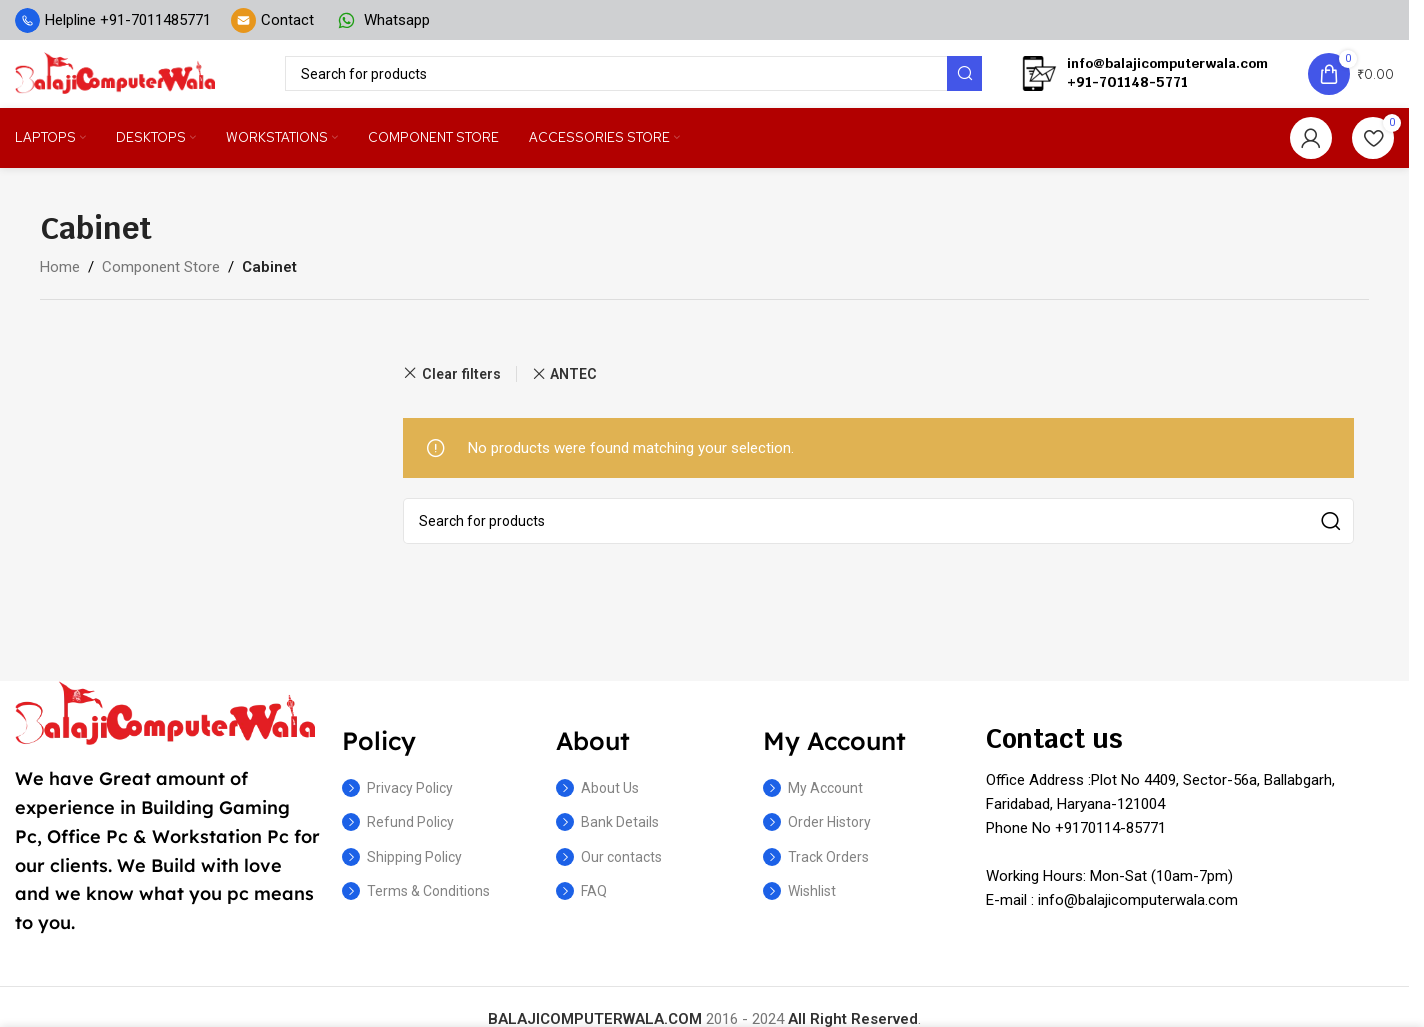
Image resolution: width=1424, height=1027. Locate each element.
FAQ (581, 903)
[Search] (633, 80)
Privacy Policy (397, 801)
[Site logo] (115, 79)
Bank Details (607, 835)
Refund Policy (398, 835)
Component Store (161, 279)
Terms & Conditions (416, 903)
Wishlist (799, 903)
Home (60, 279)
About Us (597, 801)
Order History (817, 835)
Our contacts (609, 869)
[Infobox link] (113, 20)
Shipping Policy (402, 869)
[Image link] (165, 724)
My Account (813, 801)
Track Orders (816, 869)
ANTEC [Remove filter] (573, 386)
